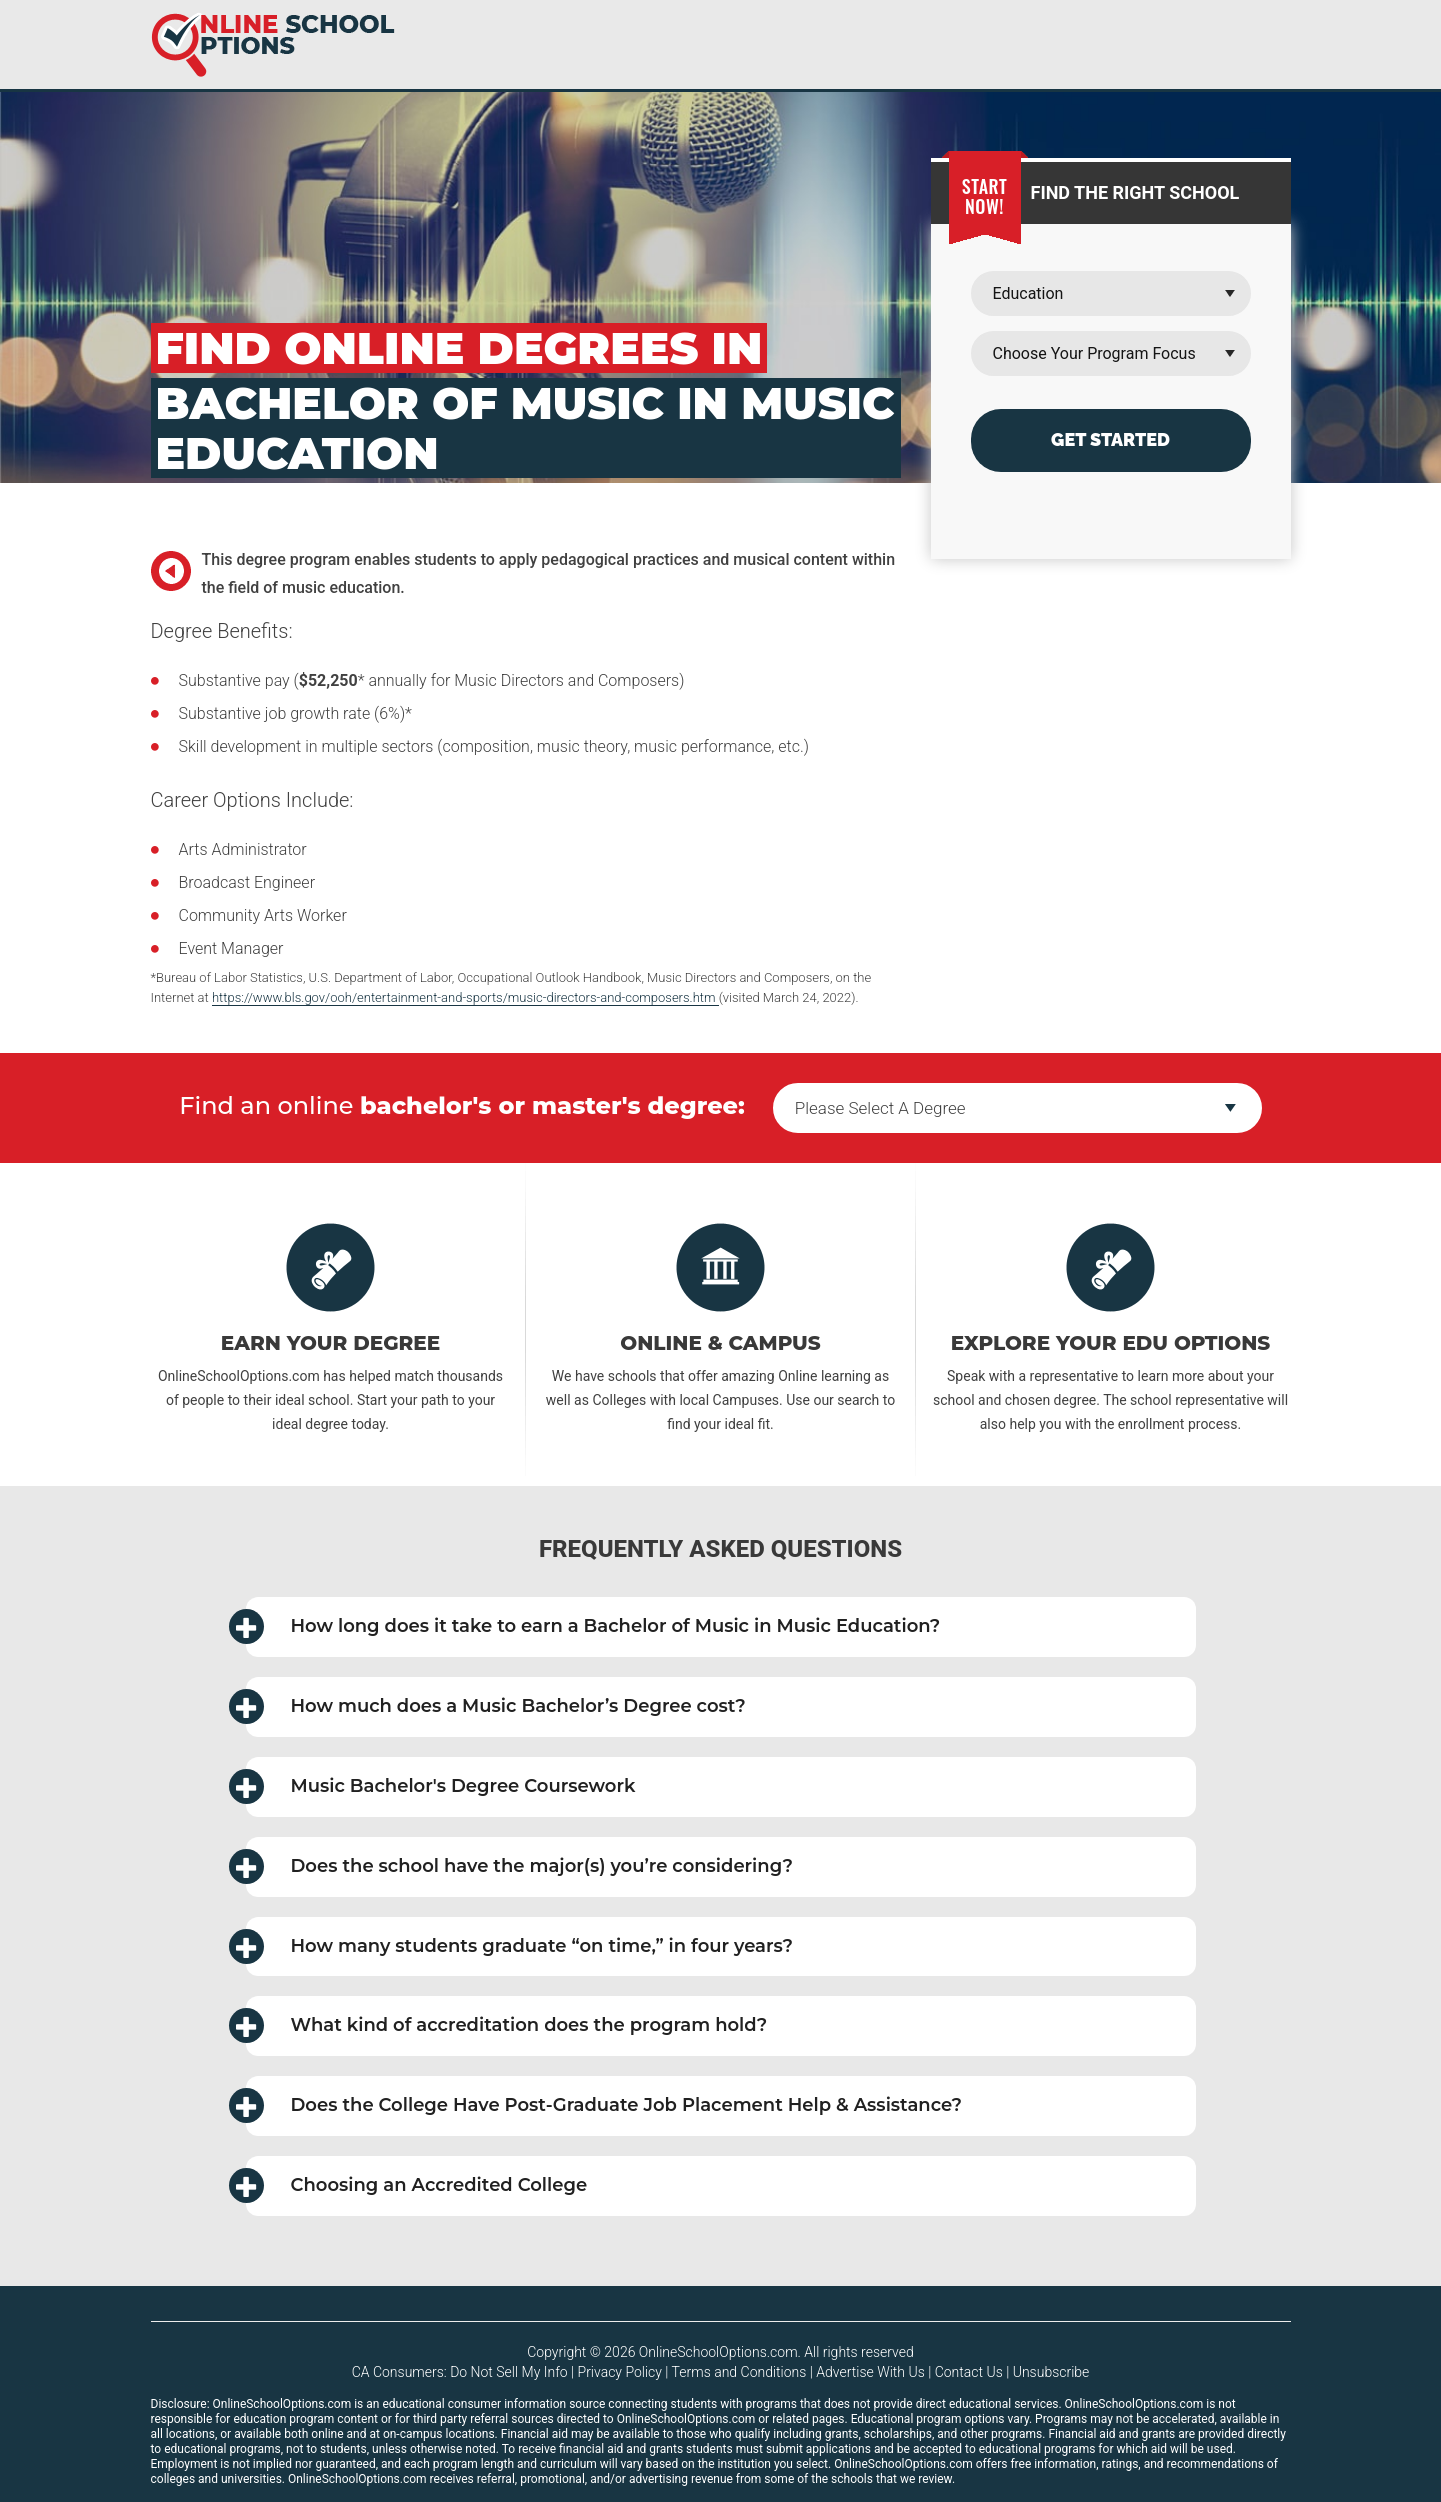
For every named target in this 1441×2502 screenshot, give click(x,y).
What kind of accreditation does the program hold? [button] (507, 2025)
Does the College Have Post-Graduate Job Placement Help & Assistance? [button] (604, 2105)
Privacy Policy (620, 2372)
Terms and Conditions (739, 2372)
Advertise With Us (870, 2372)
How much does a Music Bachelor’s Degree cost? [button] (496, 1706)
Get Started (1110, 439)
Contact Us (969, 2372)
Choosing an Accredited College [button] (417, 2185)
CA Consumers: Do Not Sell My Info (460, 2372)
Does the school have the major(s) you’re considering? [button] (519, 1866)
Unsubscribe (1051, 2372)
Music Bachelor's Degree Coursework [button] (441, 1786)
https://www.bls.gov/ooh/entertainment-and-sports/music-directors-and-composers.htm (465, 997)
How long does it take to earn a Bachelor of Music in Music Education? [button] (593, 1626)
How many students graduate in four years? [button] (520, 1946)
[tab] (721, 1627)
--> (1017, 1108)
